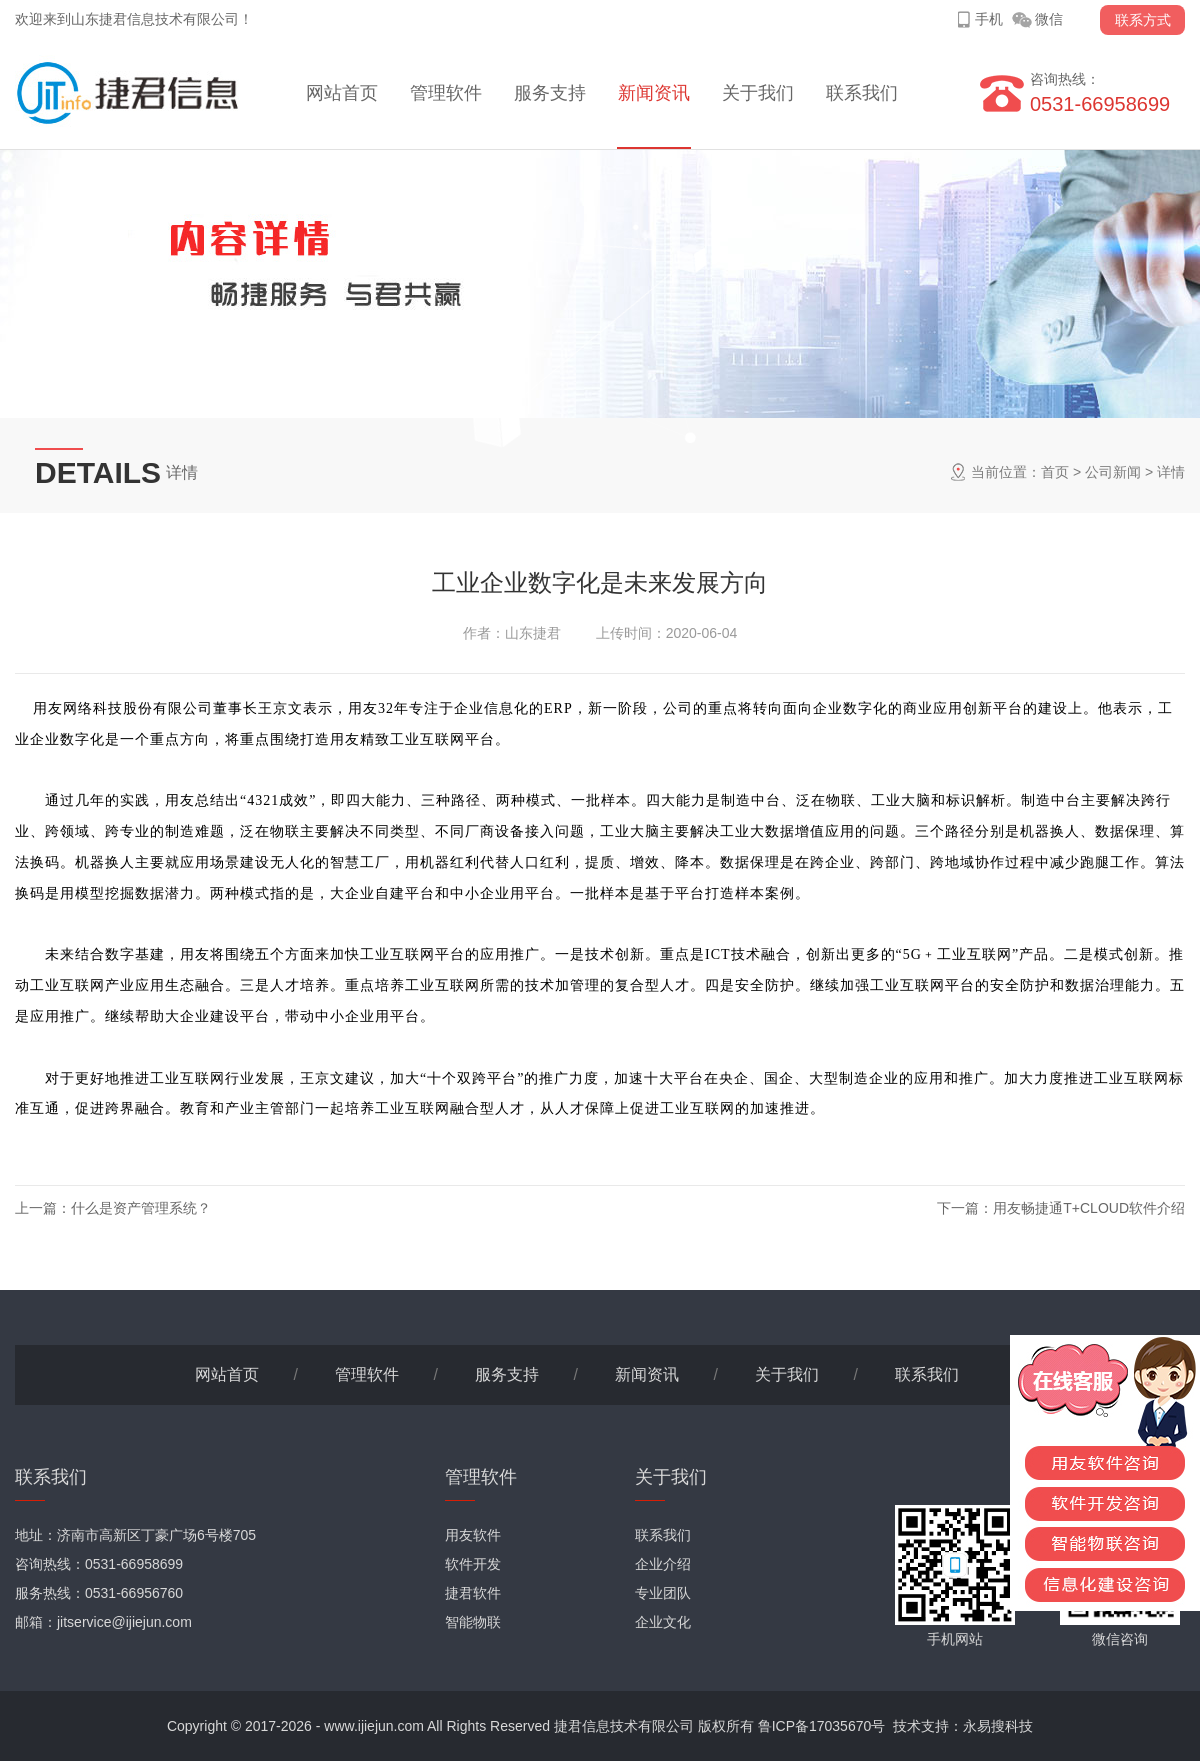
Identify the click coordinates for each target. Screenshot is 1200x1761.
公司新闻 (1113, 472)
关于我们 (758, 93)
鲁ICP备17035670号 (822, 1726)
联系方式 (1143, 20)
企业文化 (663, 1622)
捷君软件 (473, 1593)
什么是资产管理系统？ (141, 1208)
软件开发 (473, 1564)
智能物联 (473, 1622)
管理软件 (446, 93)
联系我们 (862, 93)
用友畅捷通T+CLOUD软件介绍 (1089, 1208)
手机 (989, 19)
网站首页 (342, 93)
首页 (1055, 472)
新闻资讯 (654, 93)
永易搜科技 (998, 1726)
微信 (1049, 19)
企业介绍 (663, 1564)
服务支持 (550, 93)
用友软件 (473, 1535)
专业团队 (663, 1593)
